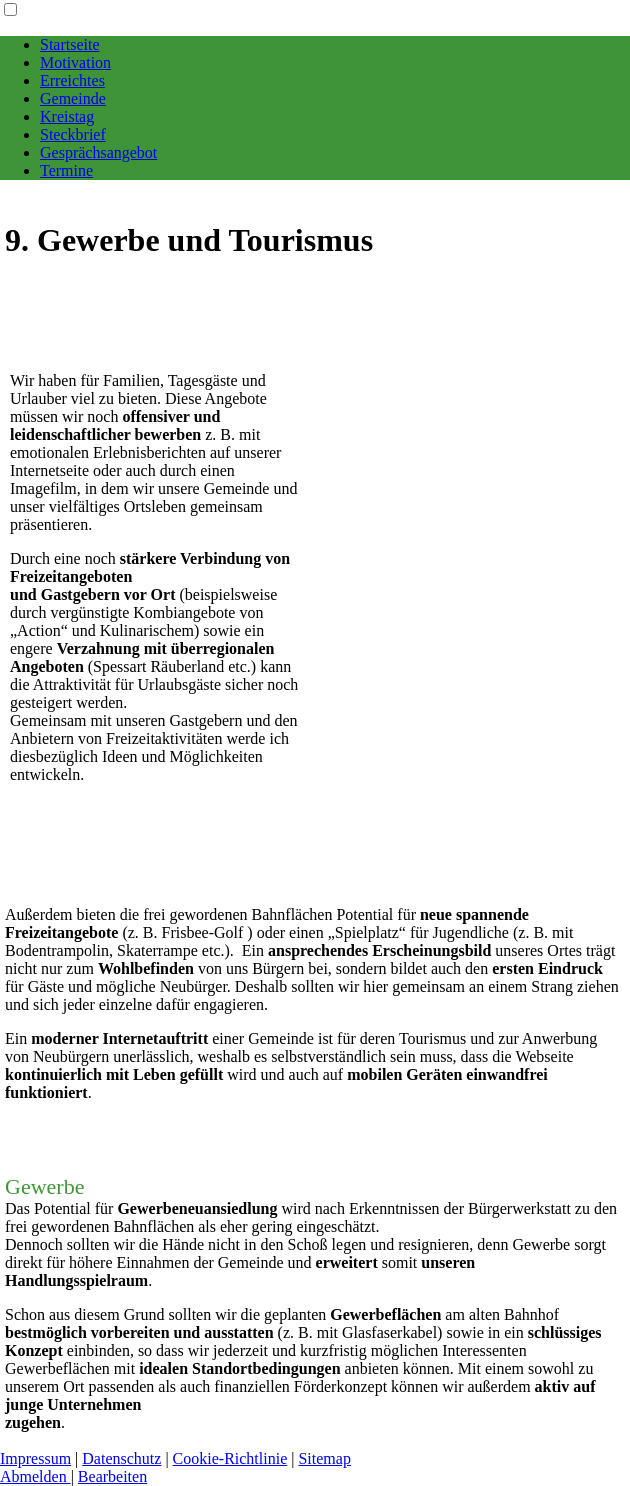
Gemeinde (73, 98)
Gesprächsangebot (98, 152)
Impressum (35, 1458)
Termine (66, 170)
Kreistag (67, 116)
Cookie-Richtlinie (230, 1458)
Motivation (75, 62)
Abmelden (35, 1476)
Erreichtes (72, 80)
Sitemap (324, 1458)
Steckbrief (73, 134)
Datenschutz (121, 1458)
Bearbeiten (112, 1476)
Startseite (70, 44)
